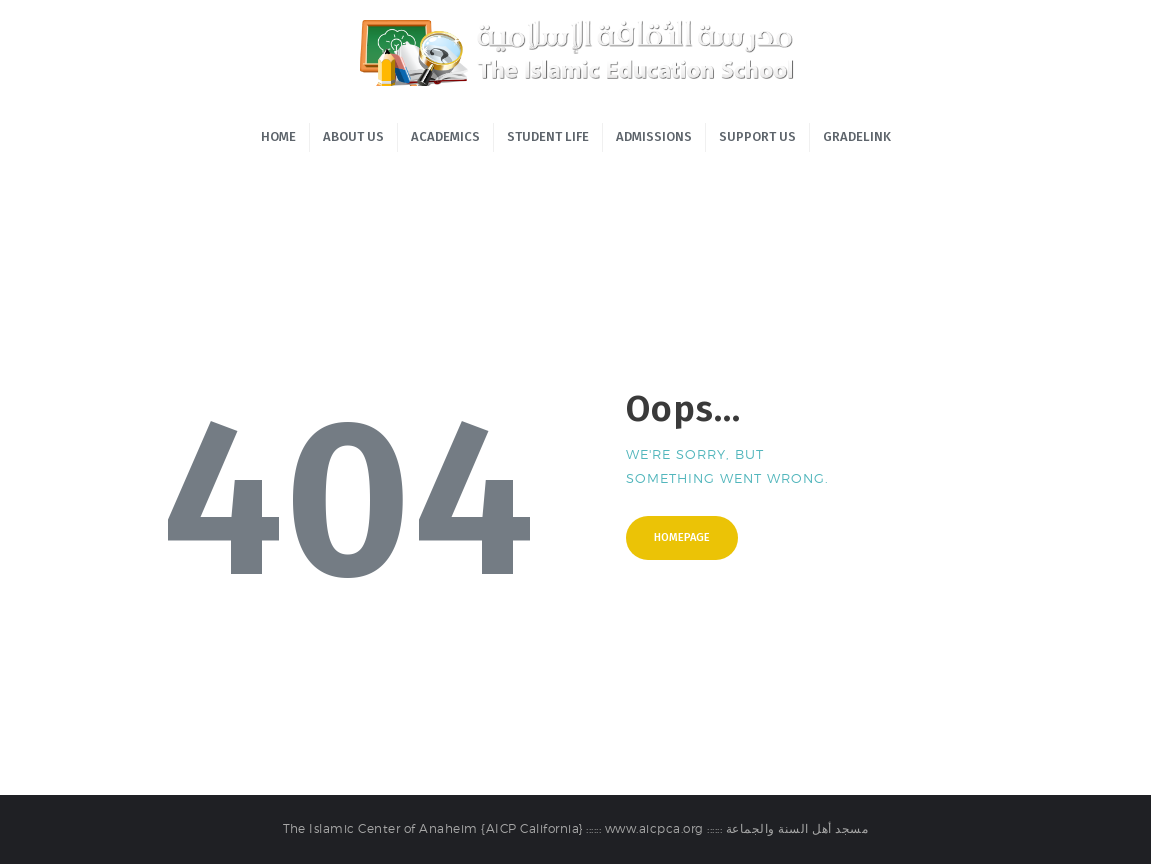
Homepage (682, 537)
